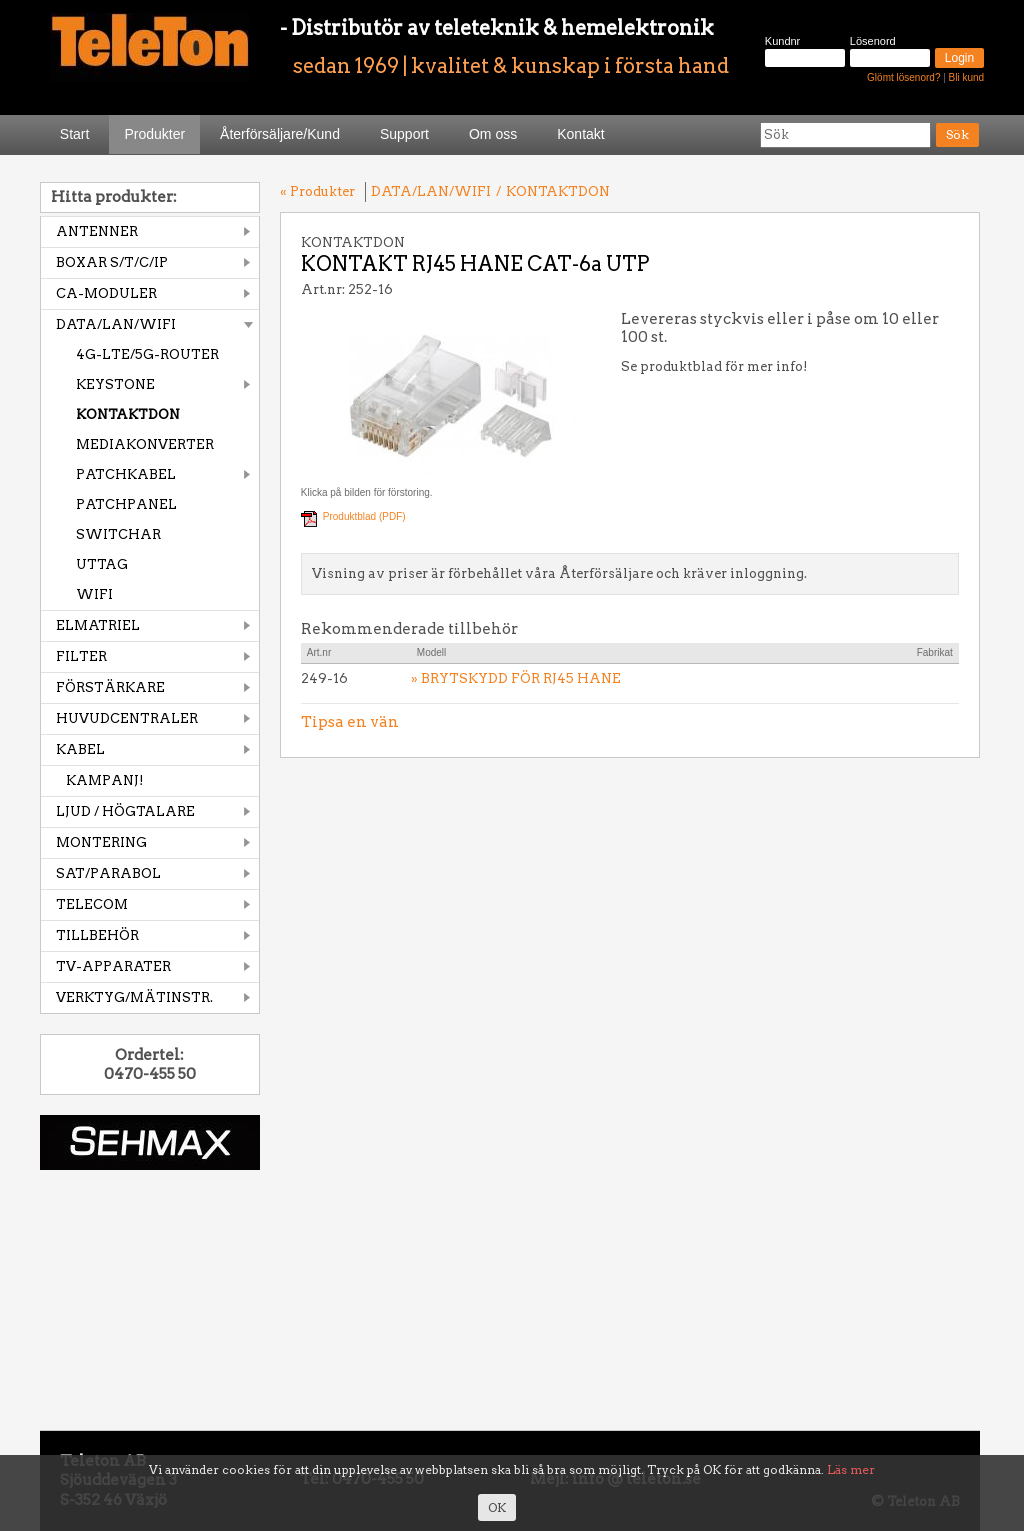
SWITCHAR (118, 534)
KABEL (80, 749)
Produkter (154, 134)
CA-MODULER (106, 293)
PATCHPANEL (126, 504)
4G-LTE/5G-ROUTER (147, 354)
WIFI (94, 594)
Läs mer (851, 1469)
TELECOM (92, 904)
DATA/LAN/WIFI (116, 324)
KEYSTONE (115, 384)
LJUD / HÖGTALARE (125, 811)
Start (75, 134)
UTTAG (102, 564)
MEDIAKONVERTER (145, 444)
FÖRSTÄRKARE (110, 687)
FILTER (81, 656)
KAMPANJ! (105, 780)
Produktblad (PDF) (364, 516)
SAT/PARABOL (108, 873)
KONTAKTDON (128, 414)
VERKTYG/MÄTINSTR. (134, 997)
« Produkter (317, 191)
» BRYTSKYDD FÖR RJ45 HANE (516, 678)
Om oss (493, 134)
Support (404, 134)
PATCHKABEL (126, 474)
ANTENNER (97, 231)
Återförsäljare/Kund (280, 134)
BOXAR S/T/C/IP (112, 262)
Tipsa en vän (350, 722)
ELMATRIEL (98, 625)
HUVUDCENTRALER (127, 718)
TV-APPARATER (113, 966)
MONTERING (101, 842)
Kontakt (580, 134)
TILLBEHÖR (97, 935)
